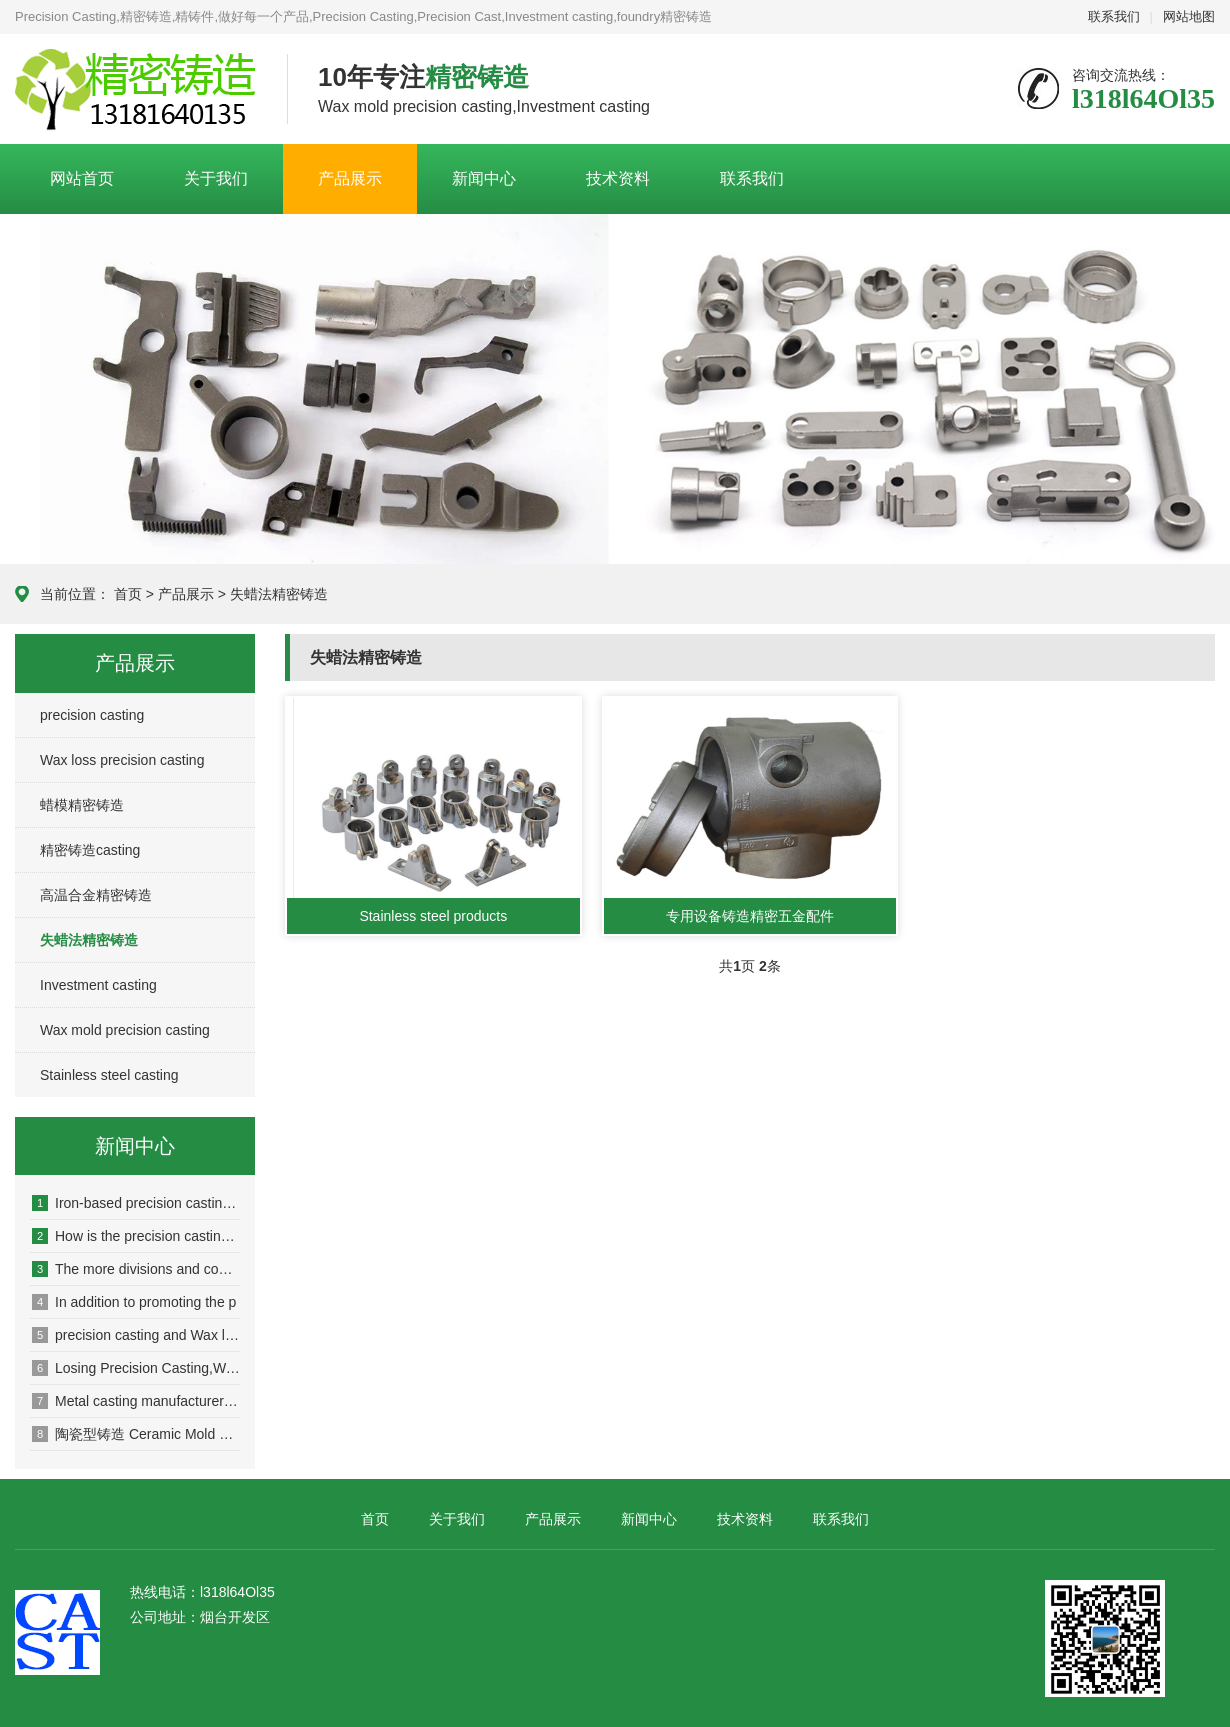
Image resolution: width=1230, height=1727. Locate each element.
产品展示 (350, 178)
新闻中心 (484, 178)
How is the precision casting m (136, 1236)
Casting (136, 90)
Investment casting (98, 985)
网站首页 (82, 178)
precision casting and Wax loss (136, 1335)
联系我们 (1114, 16)
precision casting (92, 715)
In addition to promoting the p (134, 1302)
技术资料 (618, 178)
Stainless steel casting (109, 1075)
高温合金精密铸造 (96, 895)
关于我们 (216, 178)
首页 (128, 594)
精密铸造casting (90, 850)
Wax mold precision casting (125, 1030)
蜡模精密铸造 (82, 805)
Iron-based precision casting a (136, 1203)
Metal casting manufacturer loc (136, 1401)
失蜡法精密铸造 (279, 594)
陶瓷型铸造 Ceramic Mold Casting (136, 1434)
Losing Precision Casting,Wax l (136, 1368)
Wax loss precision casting (122, 760)
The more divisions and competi (136, 1269)
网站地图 (1189, 16)
